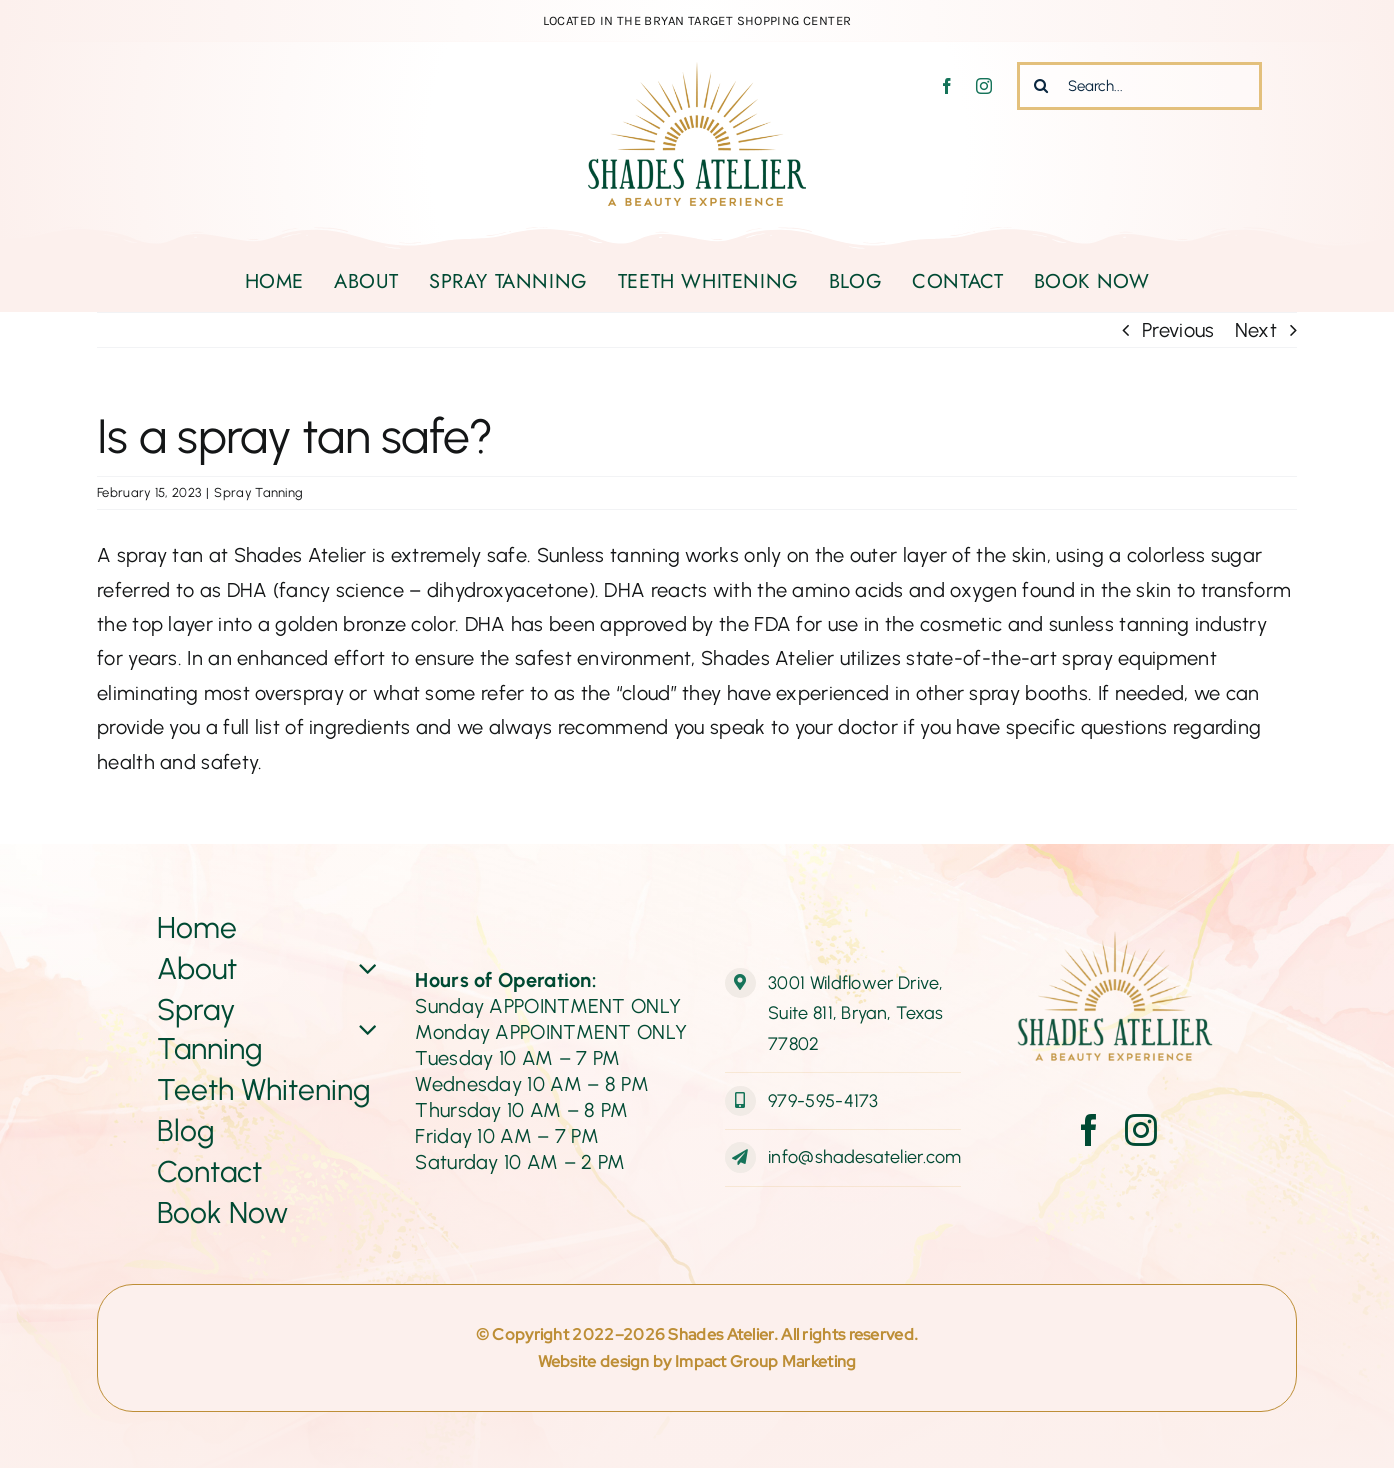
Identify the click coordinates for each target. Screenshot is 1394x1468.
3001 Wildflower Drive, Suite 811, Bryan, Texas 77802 (856, 1013)
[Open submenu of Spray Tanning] (365, 1029)
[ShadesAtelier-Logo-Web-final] (696, 72)
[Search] (1041, 86)
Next (1256, 330)
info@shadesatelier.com (865, 1157)
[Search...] (1139, 86)
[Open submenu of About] (365, 968)
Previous (1178, 330)
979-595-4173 (823, 1101)
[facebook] (947, 86)
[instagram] (984, 86)
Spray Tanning (258, 492)
